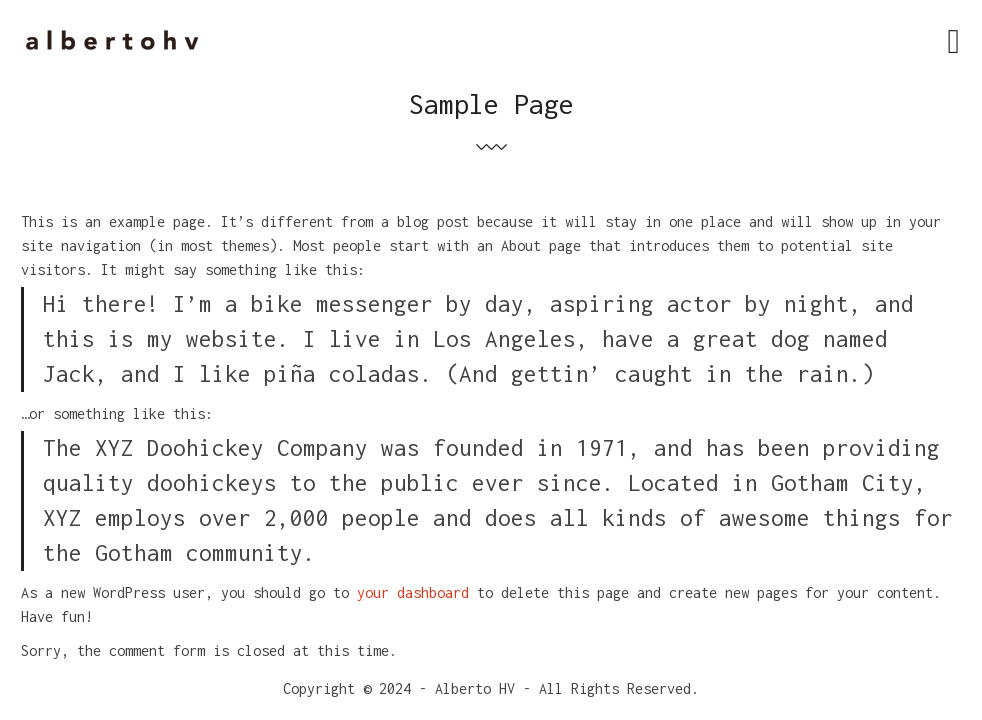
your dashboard (413, 592)
